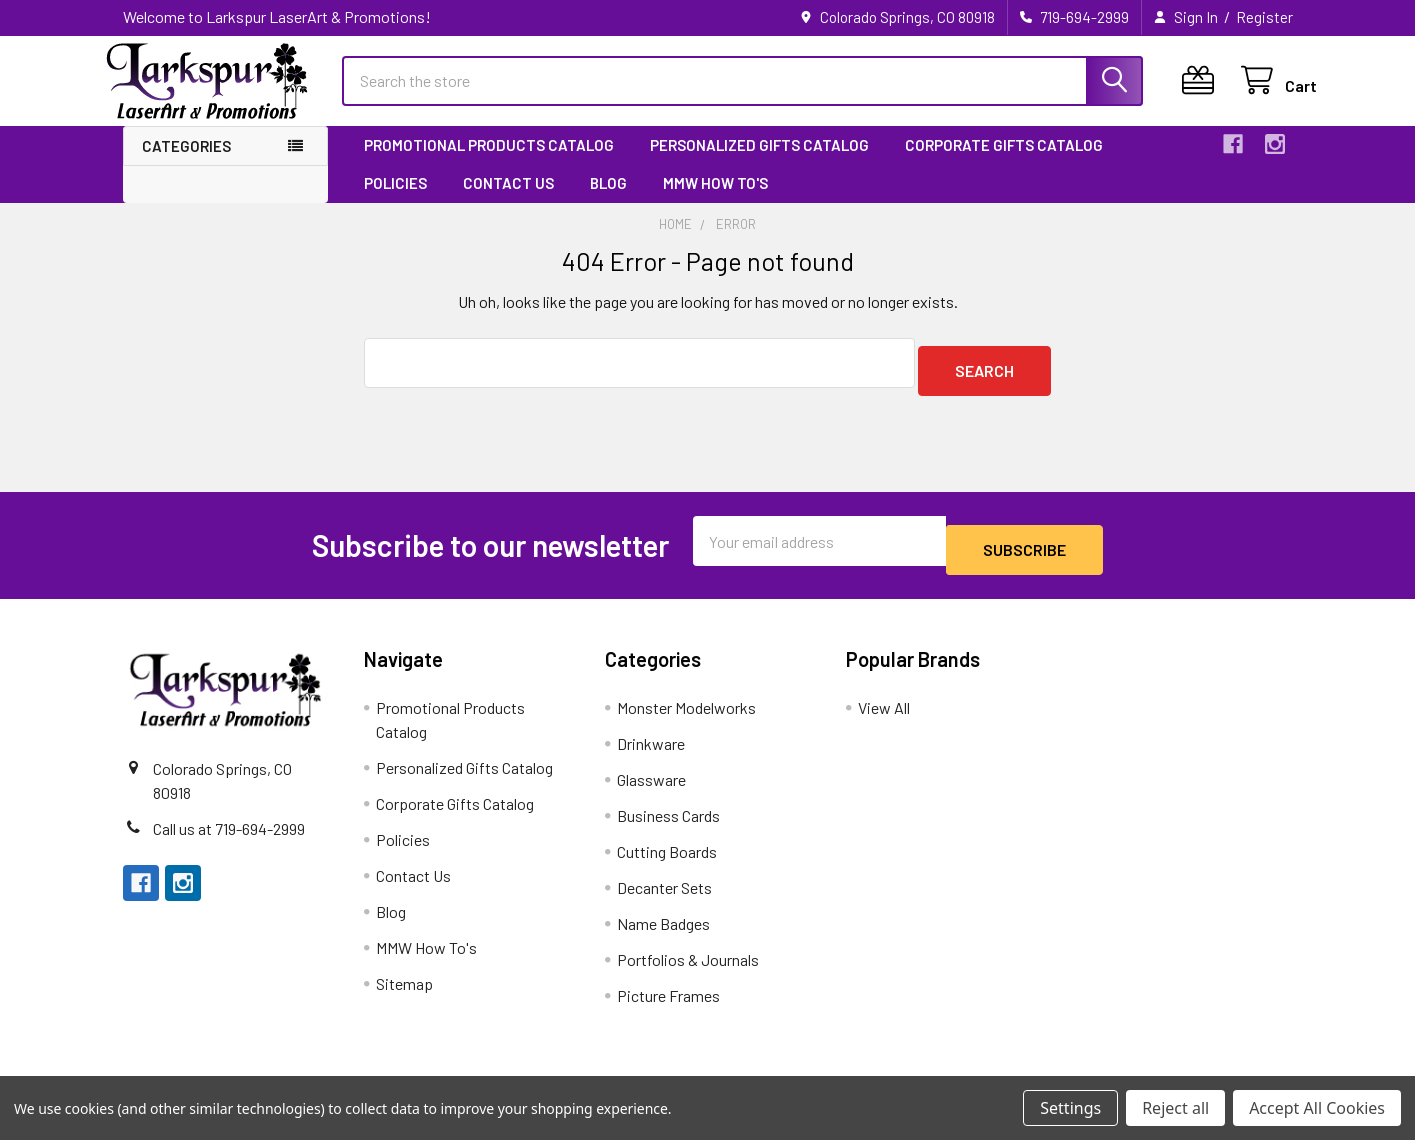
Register (1264, 17)
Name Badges (663, 924)
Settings (1070, 1108)
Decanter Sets (664, 888)
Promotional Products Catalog (489, 163)
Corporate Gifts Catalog (1004, 163)
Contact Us (508, 201)
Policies (395, 201)
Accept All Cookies (1317, 1108)
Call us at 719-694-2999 (229, 828)
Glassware (651, 780)
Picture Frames (668, 996)
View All (884, 708)
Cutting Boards (667, 852)
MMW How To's (715, 201)
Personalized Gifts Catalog (759, 163)
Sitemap (404, 984)
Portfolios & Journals (688, 960)
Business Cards (668, 816)
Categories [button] (186, 164)
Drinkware (651, 744)
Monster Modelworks (686, 708)
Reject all (1175, 1108)
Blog (608, 201)
